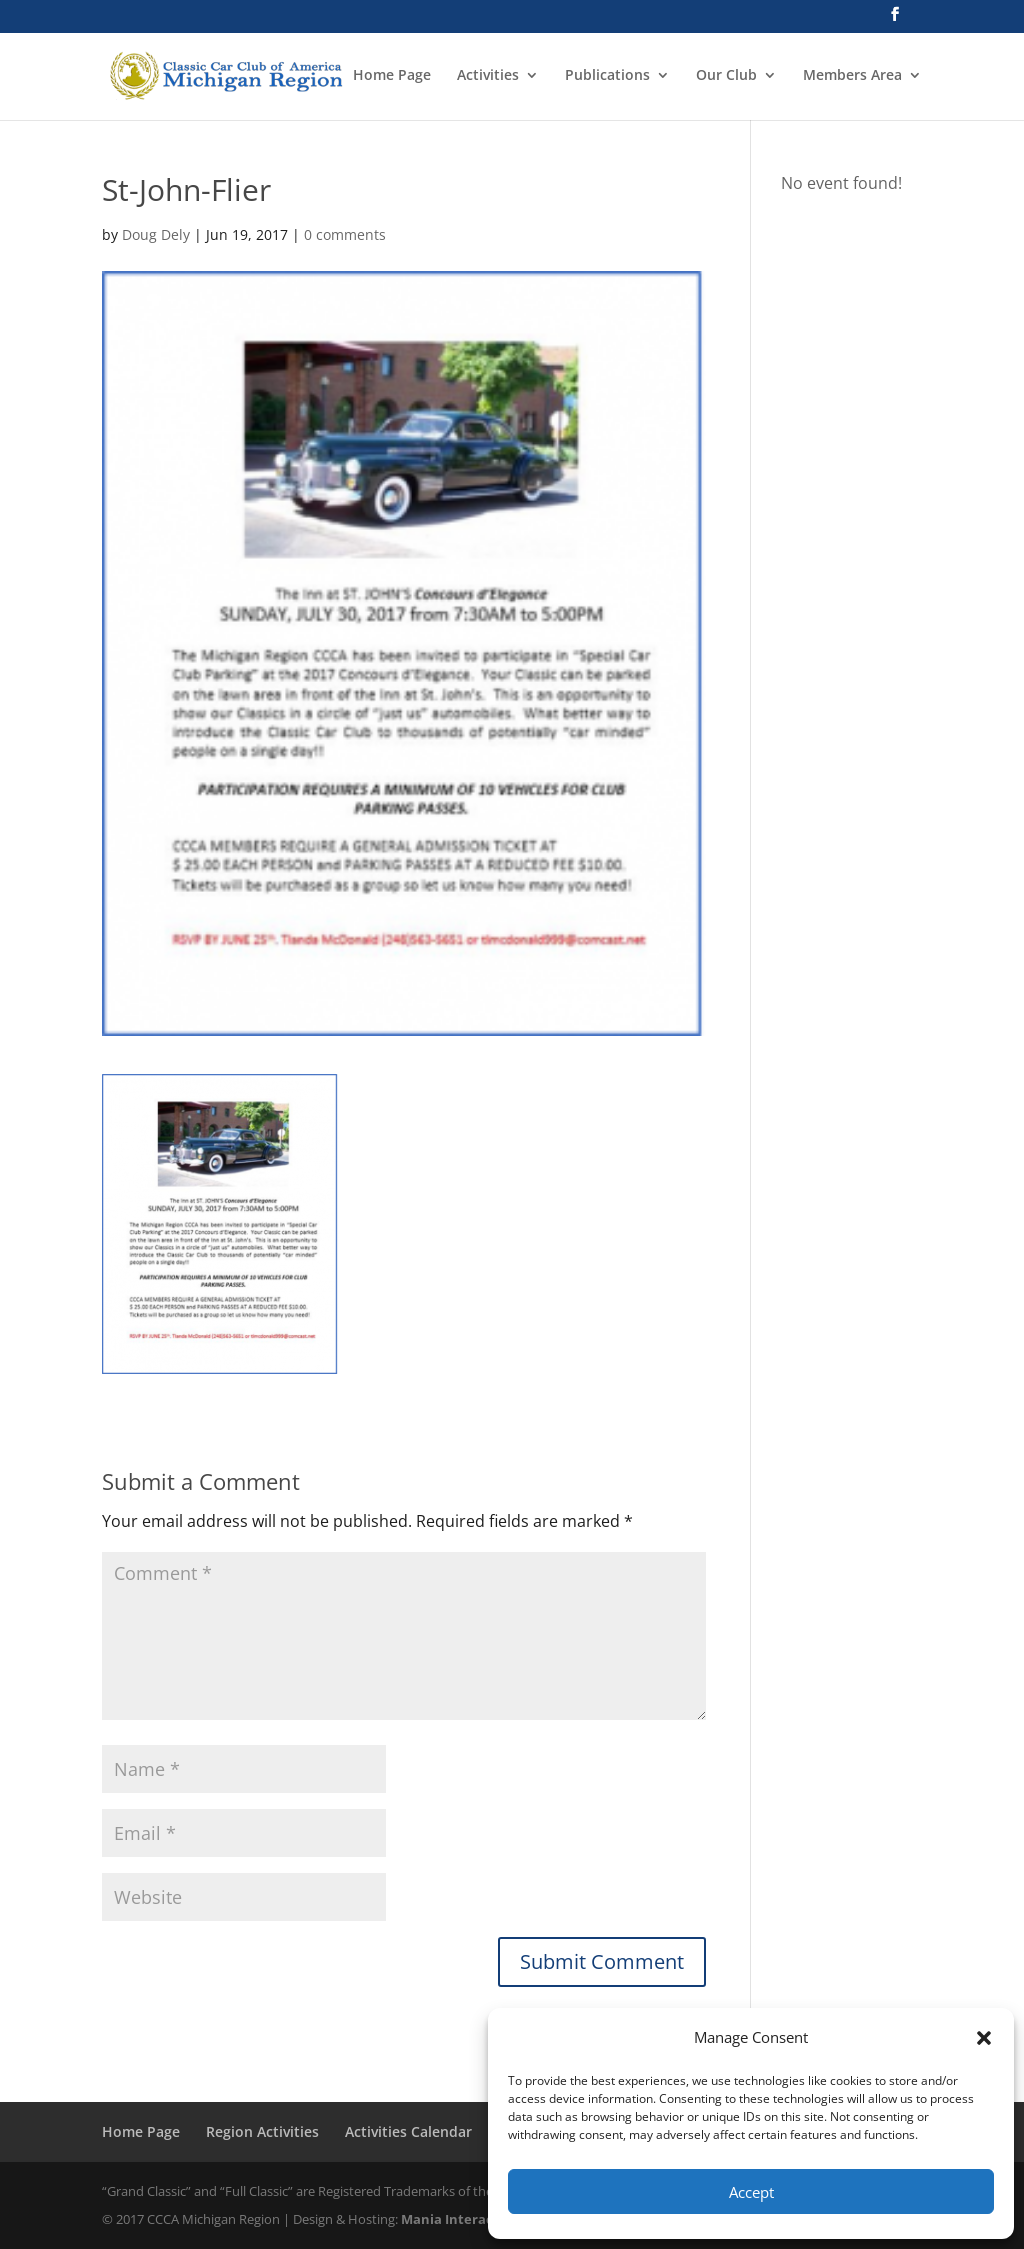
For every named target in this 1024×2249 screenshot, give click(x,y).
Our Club (726, 76)
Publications (607, 76)
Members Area (852, 76)
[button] (984, 2038)
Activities (488, 76)
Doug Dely (156, 234)
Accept (751, 2192)
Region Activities (262, 2131)
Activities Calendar (408, 2131)
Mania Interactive (459, 2219)
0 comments (345, 234)
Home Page (392, 76)
